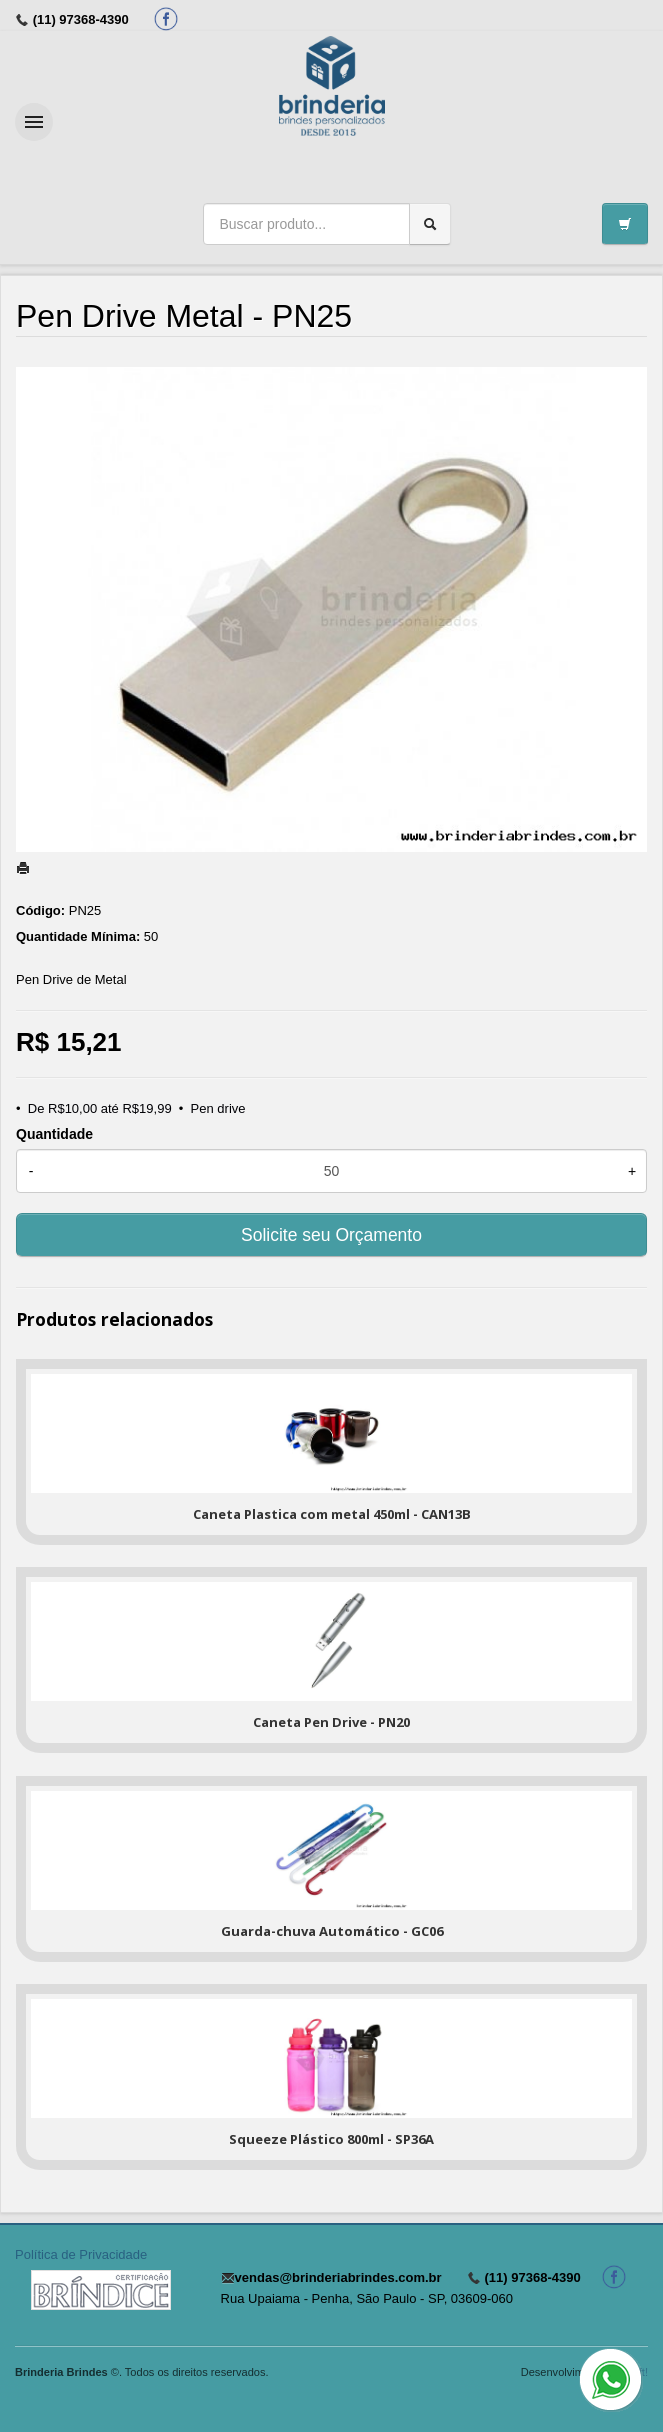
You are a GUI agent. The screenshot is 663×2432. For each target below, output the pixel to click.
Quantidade (54, 1134)
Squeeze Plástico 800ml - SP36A (331, 2139)
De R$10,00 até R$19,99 (100, 1108)
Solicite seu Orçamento (331, 1235)
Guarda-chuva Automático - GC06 (332, 1931)
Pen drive (218, 1108)
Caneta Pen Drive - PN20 (331, 1722)
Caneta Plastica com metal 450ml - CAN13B (332, 1514)
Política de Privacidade (81, 2254)
